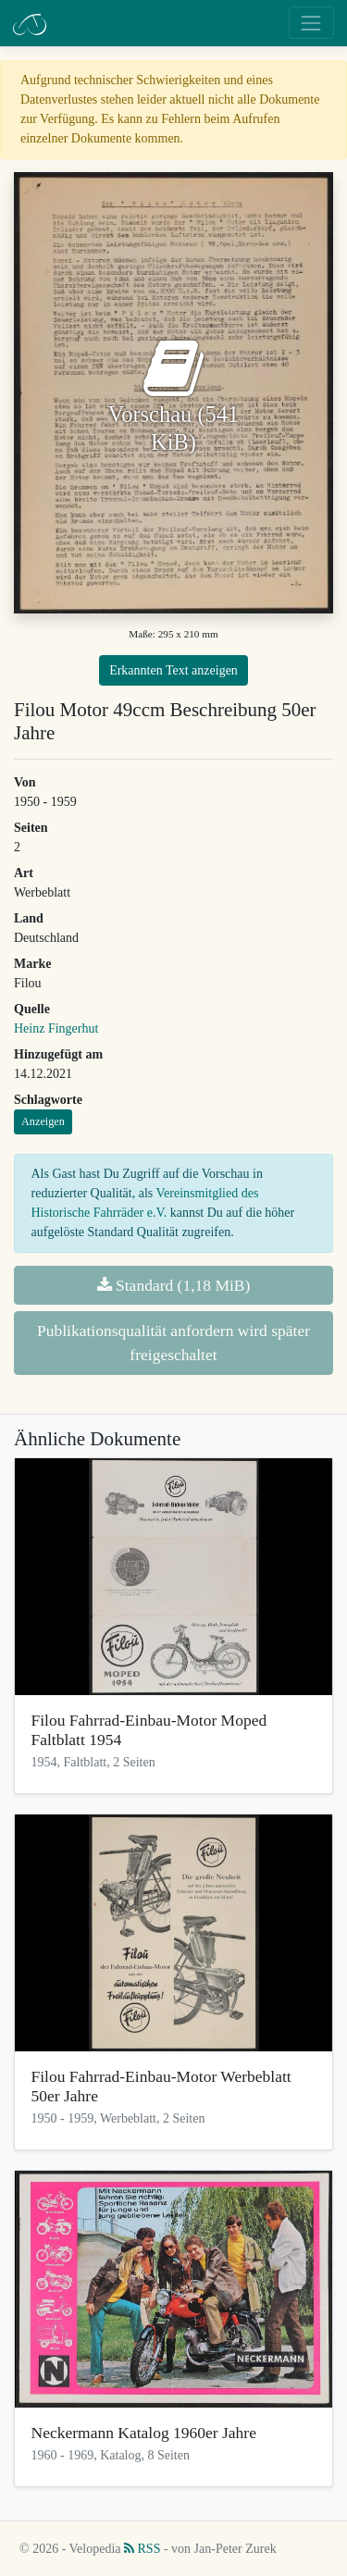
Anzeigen (43, 1121)
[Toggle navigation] (311, 22)
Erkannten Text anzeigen (173, 670)
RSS (142, 2549)
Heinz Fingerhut (56, 1028)
